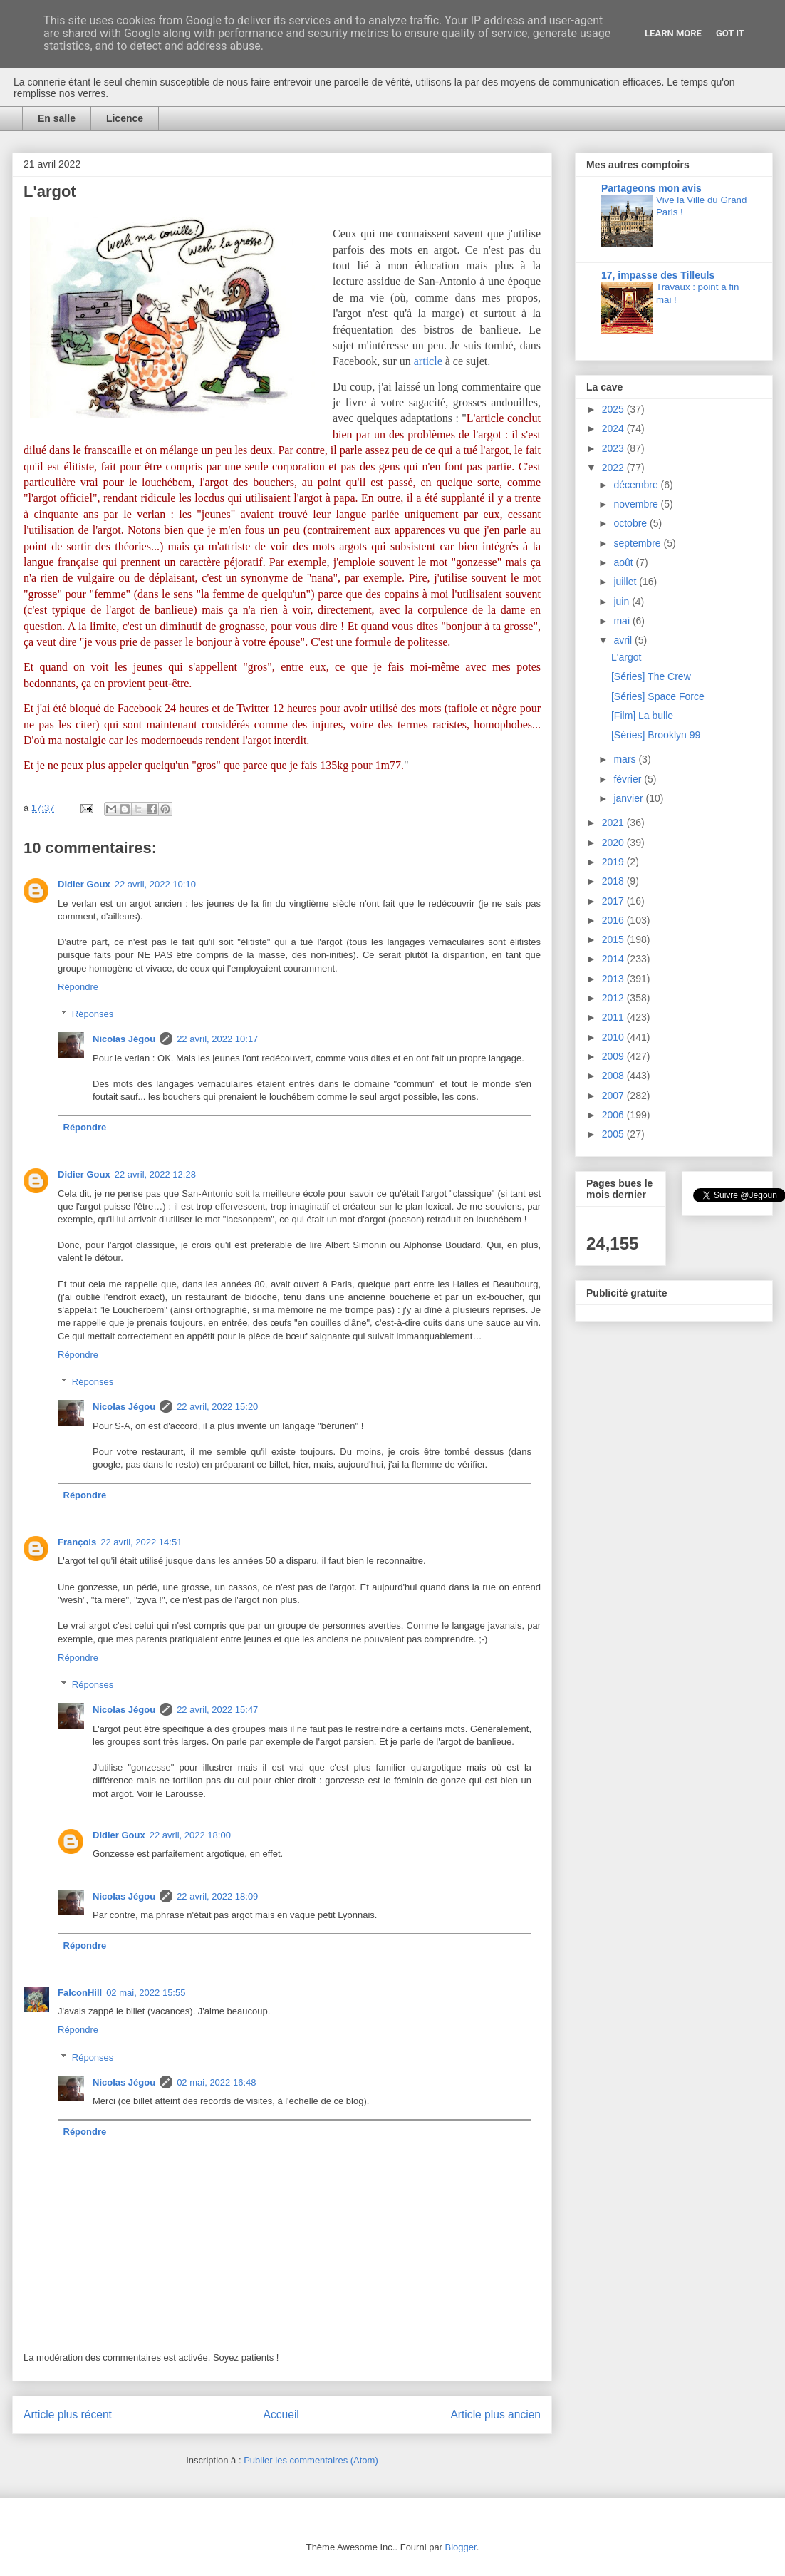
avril (624, 640)
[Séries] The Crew (651, 676)
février (628, 779)
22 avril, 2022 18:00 (190, 1835)
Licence (124, 118)
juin (622, 601)
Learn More (673, 33)
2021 (614, 822)
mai (622, 621)
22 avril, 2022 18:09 (217, 1896)
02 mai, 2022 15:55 (145, 1992)
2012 (614, 998)
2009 (614, 1056)
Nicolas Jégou (124, 1039)
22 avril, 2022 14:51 (141, 1542)
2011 (614, 1017)
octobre (631, 523)
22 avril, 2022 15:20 (217, 1406)
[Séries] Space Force (658, 696)
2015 (614, 939)
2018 (614, 881)
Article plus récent (68, 2414)
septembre (638, 543)
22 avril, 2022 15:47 (217, 1709)
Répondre (78, 987)
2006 (614, 1114)
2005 (614, 1134)
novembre (636, 504)
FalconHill (80, 1992)
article (428, 361)
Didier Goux (84, 884)
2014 (614, 958)
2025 (614, 409)
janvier (629, 798)
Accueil (281, 2414)
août (624, 562)
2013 (614, 978)
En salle (57, 118)
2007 (614, 1095)
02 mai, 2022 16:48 (216, 2082)
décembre (636, 484)
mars (625, 759)
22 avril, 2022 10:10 (155, 884)
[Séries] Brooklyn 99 (655, 735)
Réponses (93, 1014)
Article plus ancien (495, 2414)
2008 (614, 1075)
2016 (614, 920)
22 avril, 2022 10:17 (217, 1039)
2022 (614, 467)
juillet (626, 581)
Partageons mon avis (651, 188)
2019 (614, 861)
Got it (730, 33)
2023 (614, 448)
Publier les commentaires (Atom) (311, 2460)
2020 (614, 842)
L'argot (626, 657)
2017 (614, 901)
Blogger (461, 2547)
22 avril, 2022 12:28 (155, 1174)
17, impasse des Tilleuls (657, 275)
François (77, 1542)
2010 (614, 1037)
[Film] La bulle (642, 715)
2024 (614, 428)
